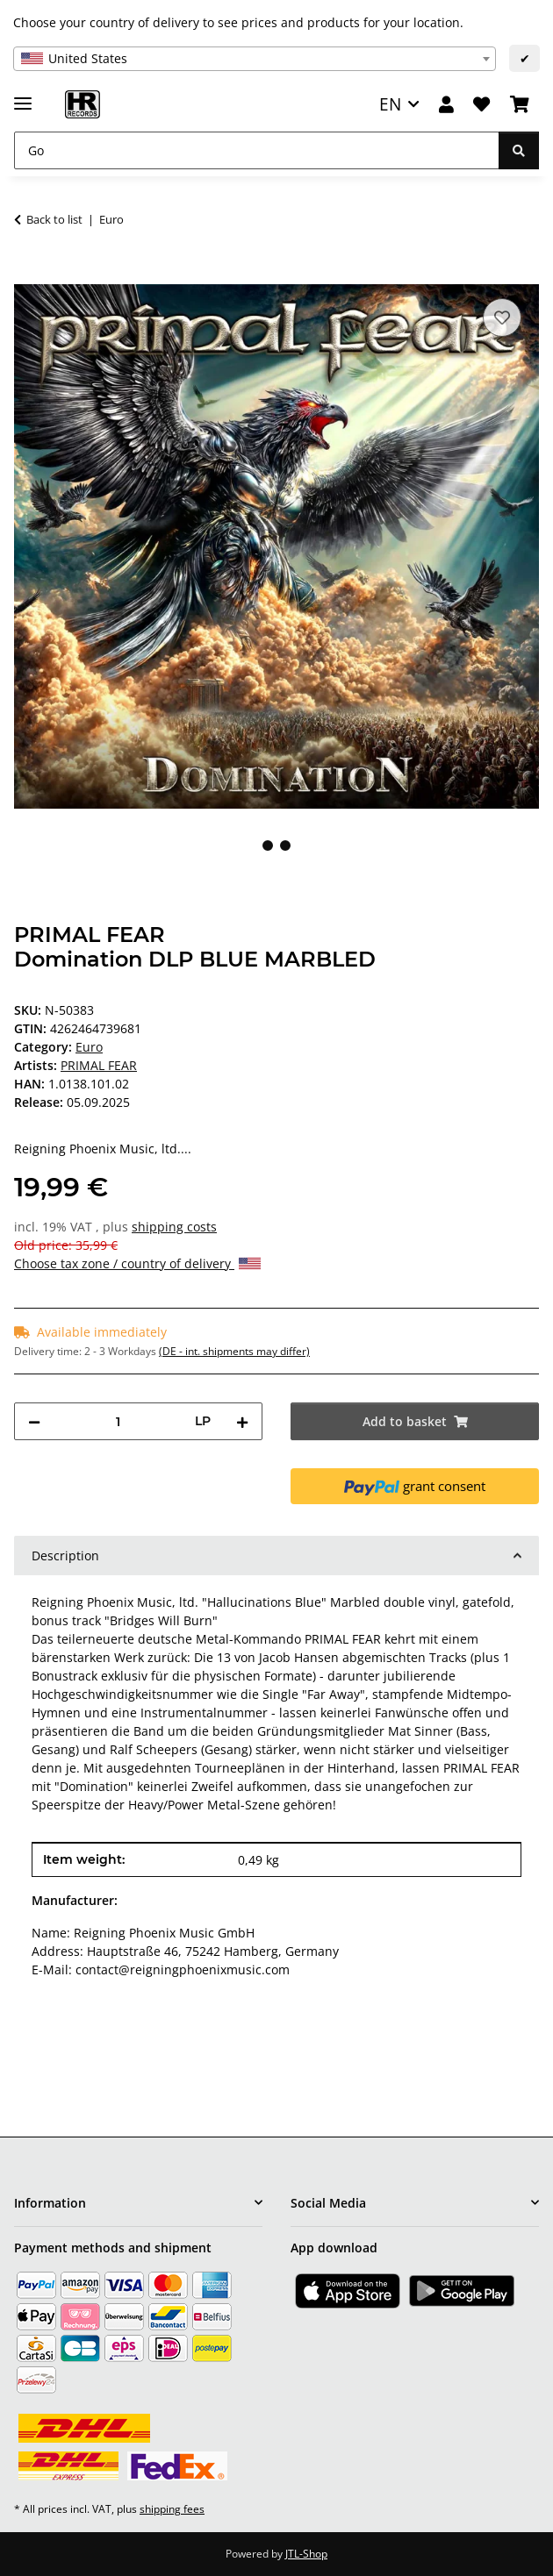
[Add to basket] (28, 274)
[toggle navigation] (23, 96)
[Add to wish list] (502, 317)
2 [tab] (285, 845)
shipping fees (172, 2508)
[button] (446, 105)
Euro (89, 1046)
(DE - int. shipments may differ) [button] (234, 1351)
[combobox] (254, 58)
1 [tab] (267, 845)
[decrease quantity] (34, 1421)
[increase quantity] (242, 1421)
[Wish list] (481, 105)
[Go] (256, 150)
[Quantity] (118, 1421)
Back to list (54, 219)
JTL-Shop (306, 2553)
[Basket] (519, 105)
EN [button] (390, 104)
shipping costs (174, 1226)
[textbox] (254, 58)
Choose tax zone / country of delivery (137, 1263)
